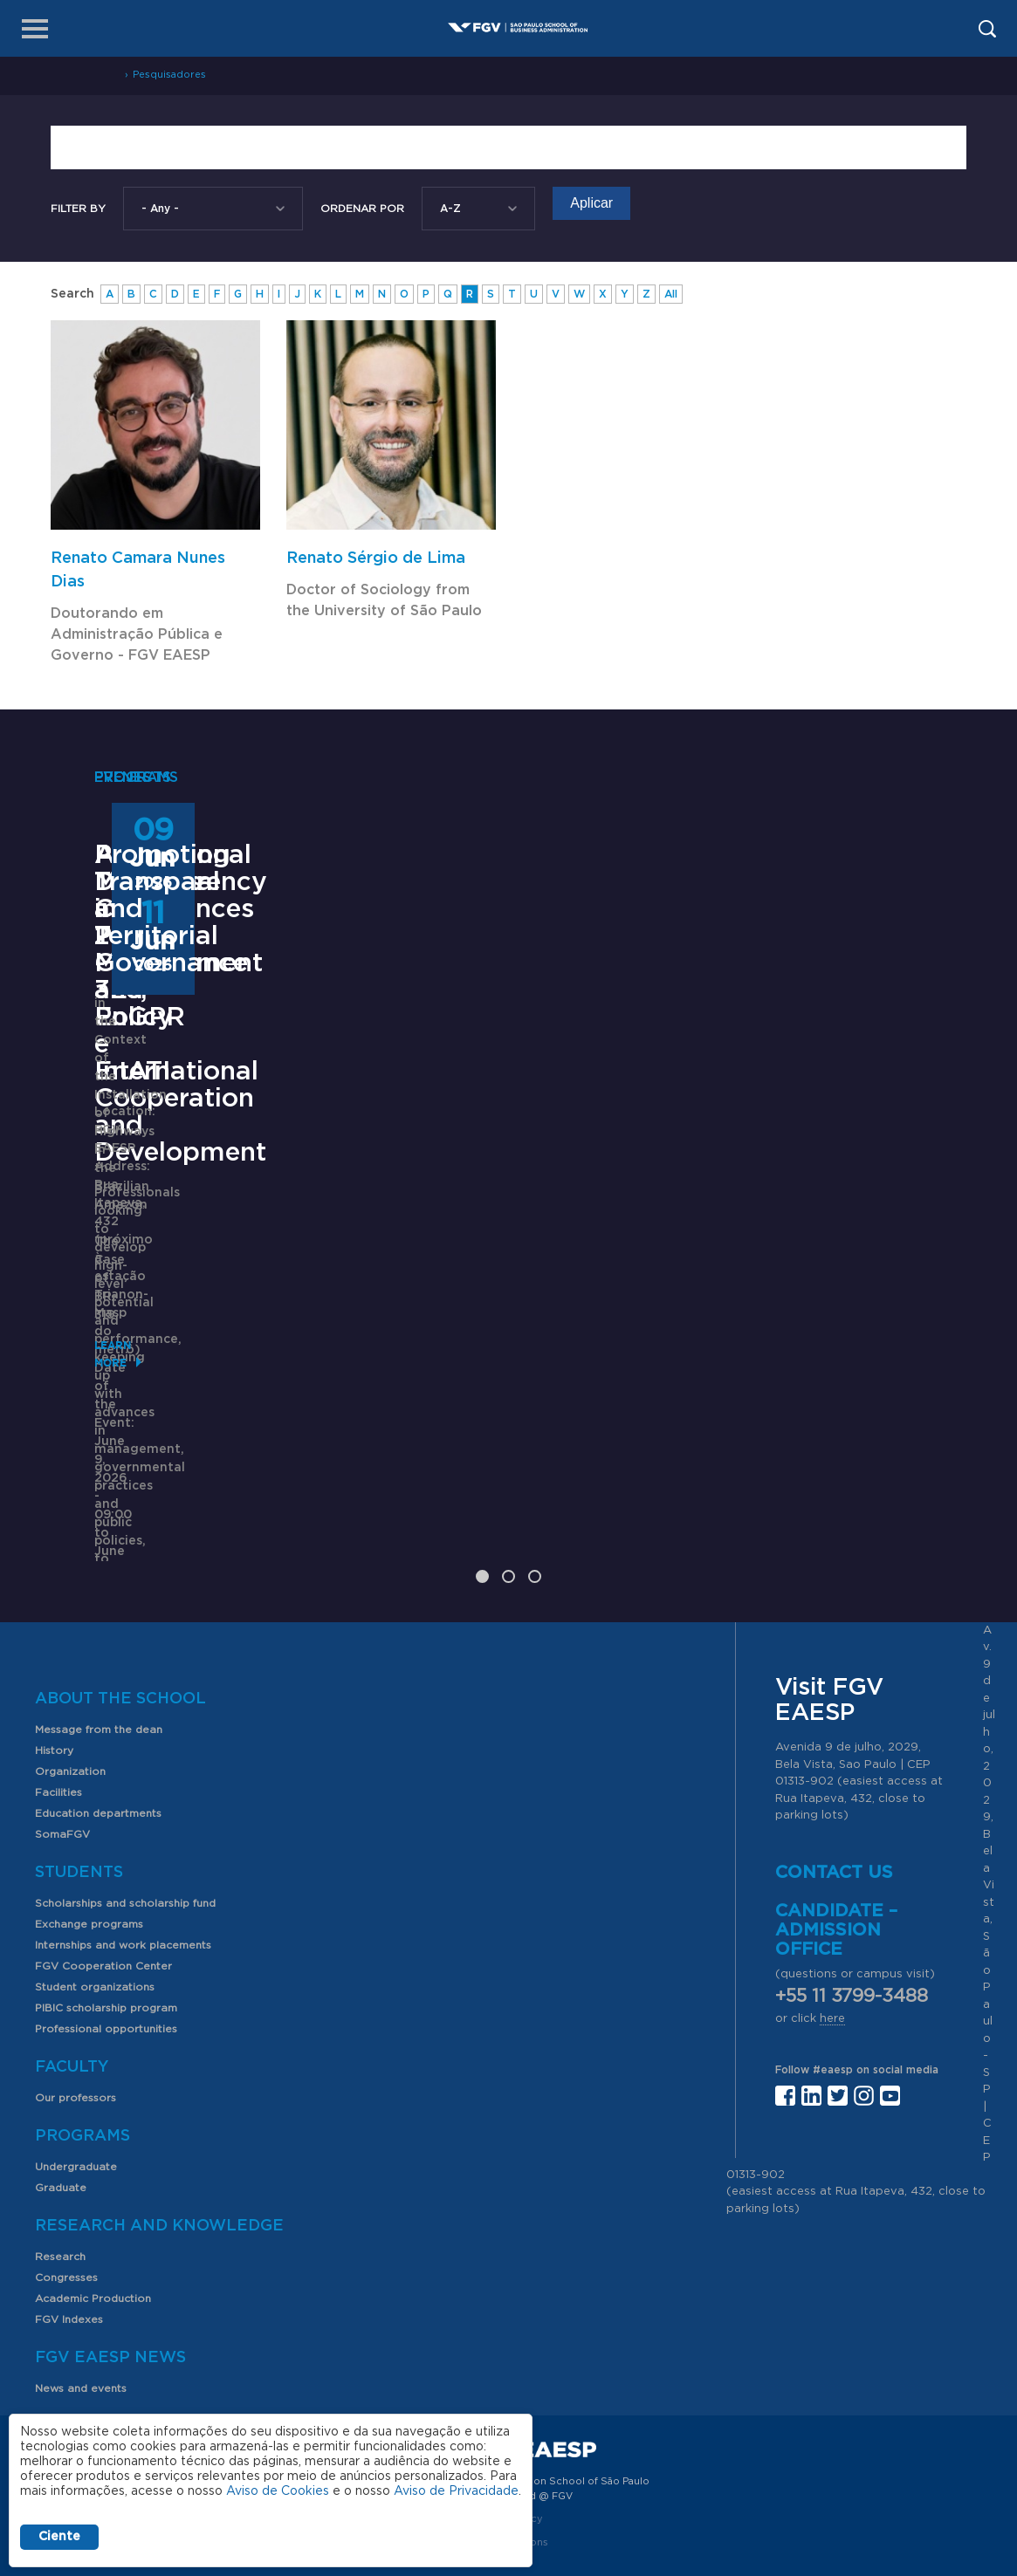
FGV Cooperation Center (103, 1875)
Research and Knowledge (159, 2135)
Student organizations (95, 1896)
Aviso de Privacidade (456, 2491)
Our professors (75, 2007)
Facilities (58, 1701)
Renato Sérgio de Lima (375, 558)
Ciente (59, 2537)
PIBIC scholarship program (106, 1917)
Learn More (130, 1449)
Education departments (98, 1722)
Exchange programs (89, 1833)
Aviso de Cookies (277, 2491)
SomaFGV (62, 1743)
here (832, 1928)
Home (103, 75)
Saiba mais (422, 1349)
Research (60, 2166)
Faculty (72, 1976)
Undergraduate (76, 2076)
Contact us (834, 1782)
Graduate (60, 2097)
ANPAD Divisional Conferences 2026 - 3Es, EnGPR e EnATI (508, 1145)
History (54, 1660)
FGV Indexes (69, 2228)
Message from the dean (98, 1639)
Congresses (66, 2187)
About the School (120, 1608)
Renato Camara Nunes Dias (138, 570)
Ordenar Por (362, 208)
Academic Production (93, 2208)
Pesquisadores (169, 74)
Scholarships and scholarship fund (125, 1812)
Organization (70, 1680)
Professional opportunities (106, 1938)
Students (79, 1782)
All (670, 294)
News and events (81, 2297)
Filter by (78, 208)
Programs (82, 2045)
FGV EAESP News (110, 2267)
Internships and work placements (123, 1854)
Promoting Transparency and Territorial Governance (802, 1145)
